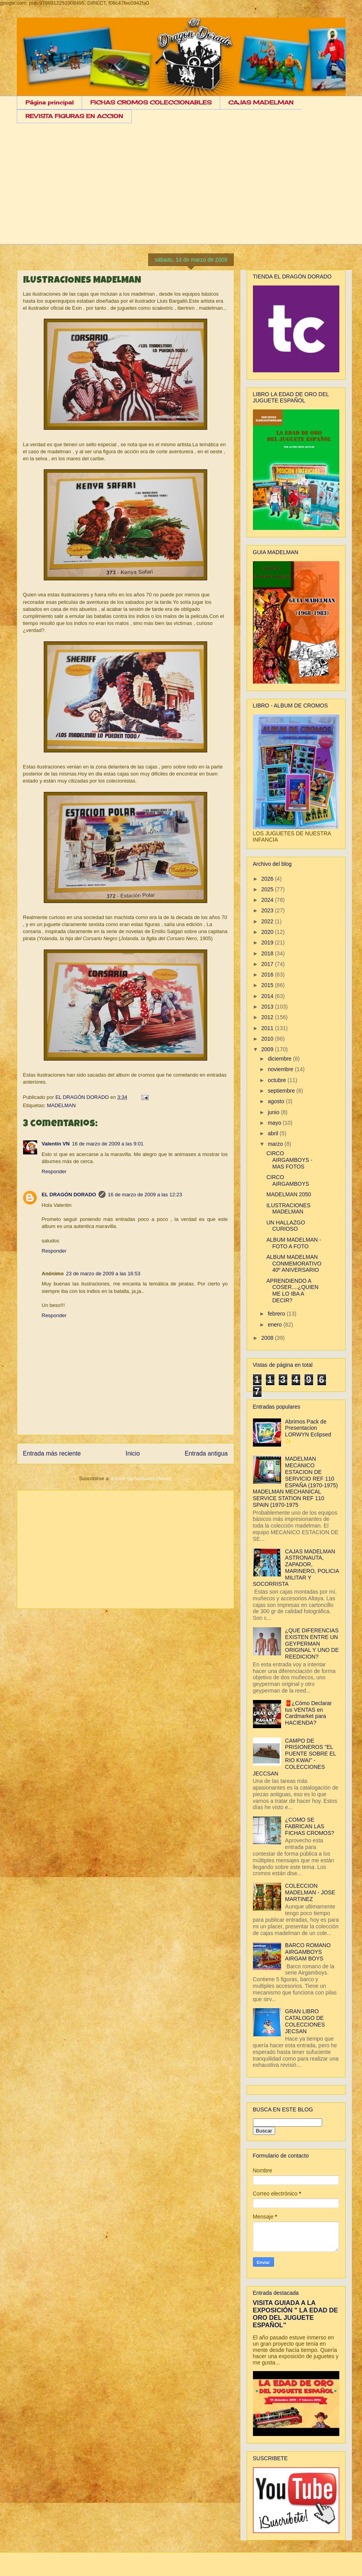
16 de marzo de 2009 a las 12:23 (145, 1194)
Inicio (132, 1453)
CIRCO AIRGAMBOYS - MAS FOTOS (289, 1160)
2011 (268, 1028)
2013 (268, 1006)
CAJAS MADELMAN (261, 102)
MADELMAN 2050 (288, 1194)
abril (274, 1133)
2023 (268, 910)
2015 (268, 985)
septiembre (282, 1091)
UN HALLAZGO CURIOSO (285, 1225)
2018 (268, 953)
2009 (268, 1049)
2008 (268, 1338)
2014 (268, 996)
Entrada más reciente (52, 1453)
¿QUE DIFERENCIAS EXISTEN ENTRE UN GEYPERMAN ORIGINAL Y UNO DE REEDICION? (312, 1643)
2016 (268, 974)
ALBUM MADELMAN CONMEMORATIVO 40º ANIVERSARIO (293, 1263)
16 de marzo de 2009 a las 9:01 (107, 1144)
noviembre (281, 1069)
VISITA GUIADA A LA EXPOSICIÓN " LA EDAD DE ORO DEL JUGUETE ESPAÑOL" (295, 2313)
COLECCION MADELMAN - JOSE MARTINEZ (310, 1892)
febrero (277, 1313)
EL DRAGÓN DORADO (83, 1097)
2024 (268, 900)
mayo (275, 1123)
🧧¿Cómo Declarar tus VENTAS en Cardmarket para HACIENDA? (308, 1713)
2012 (268, 1017)
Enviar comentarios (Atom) (141, 1478)
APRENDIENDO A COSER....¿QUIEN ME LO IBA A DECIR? (292, 1290)
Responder (54, 1171)
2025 (268, 889)
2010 (268, 1039)
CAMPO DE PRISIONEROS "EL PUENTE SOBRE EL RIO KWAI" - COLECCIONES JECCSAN (294, 1757)
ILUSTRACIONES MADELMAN (288, 1208)
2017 (268, 964)
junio (274, 1112)
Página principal (49, 102)
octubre (278, 1080)
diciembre (280, 1059)
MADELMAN (61, 1105)
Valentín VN (56, 1144)
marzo (276, 1144)
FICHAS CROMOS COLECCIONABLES (150, 102)
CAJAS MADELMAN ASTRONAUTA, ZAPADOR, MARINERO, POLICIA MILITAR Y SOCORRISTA (296, 1567)
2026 (268, 879)
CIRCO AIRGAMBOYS (287, 1180)
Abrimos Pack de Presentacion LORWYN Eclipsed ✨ (308, 1431)
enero (275, 1324)
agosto (277, 1101)
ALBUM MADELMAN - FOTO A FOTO (293, 1243)
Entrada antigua (206, 1453)
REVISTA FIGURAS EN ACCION (74, 116)
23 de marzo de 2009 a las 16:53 (103, 1273)
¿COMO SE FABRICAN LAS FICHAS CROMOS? (309, 1826)
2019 (268, 942)
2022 (268, 921)
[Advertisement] (181, 189)
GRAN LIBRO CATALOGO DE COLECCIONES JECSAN (305, 2021)
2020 (268, 932)
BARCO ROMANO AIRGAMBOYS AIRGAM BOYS (308, 1952)
